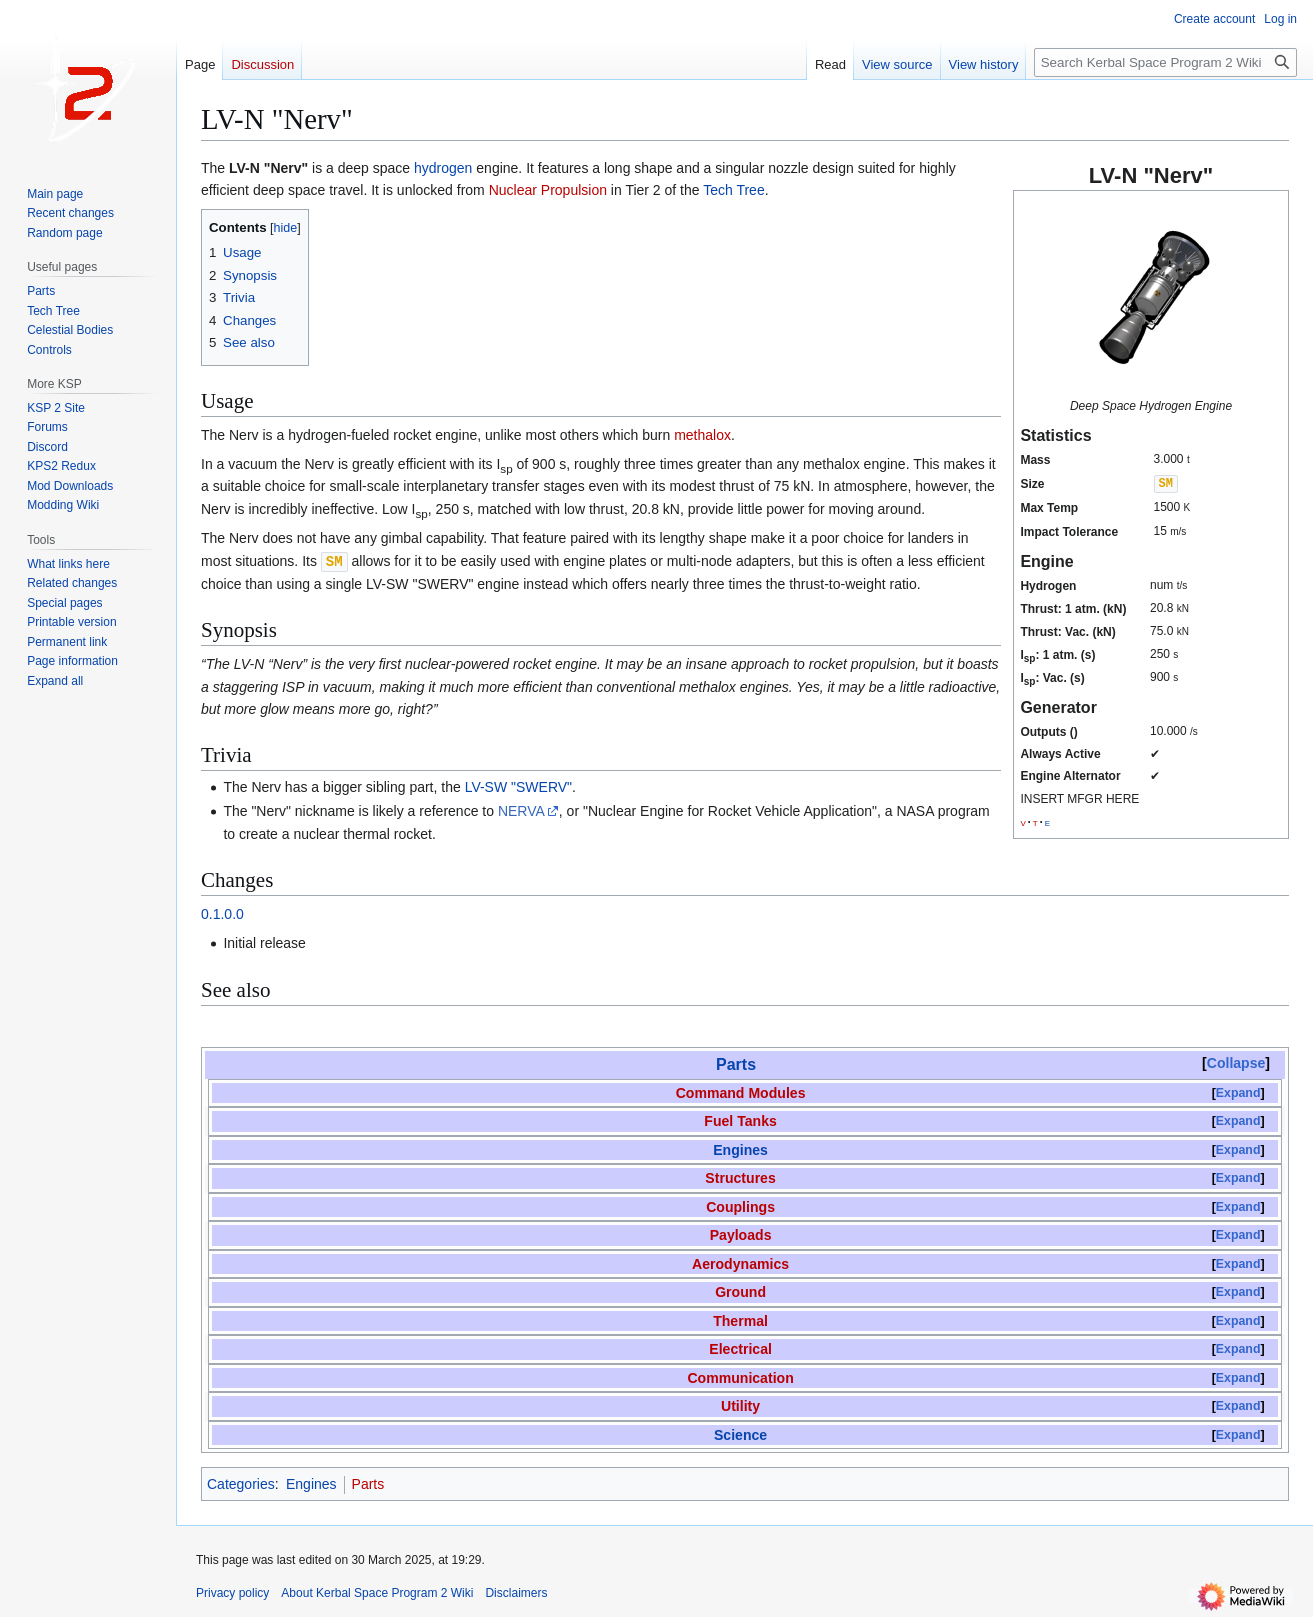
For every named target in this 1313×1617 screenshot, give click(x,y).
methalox (702, 435)
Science (740, 1434)
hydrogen (443, 168)
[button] (55, 681)
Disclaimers (516, 1592)
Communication (740, 1377)
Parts (736, 1063)
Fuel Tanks (740, 1120)
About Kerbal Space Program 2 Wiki (377, 1592)
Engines (740, 1149)
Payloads (741, 1234)
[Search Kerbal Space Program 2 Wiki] (1165, 62)
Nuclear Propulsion (548, 190)
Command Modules (741, 1092)
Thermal (740, 1320)
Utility (740, 1405)
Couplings (740, 1206)
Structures (740, 1177)
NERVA (521, 810)
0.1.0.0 (222, 913)
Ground (740, 1291)
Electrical (740, 1348)
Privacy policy (232, 1592)
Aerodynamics (740, 1263)
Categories (241, 1483)
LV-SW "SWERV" (518, 786)
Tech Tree (733, 190)
